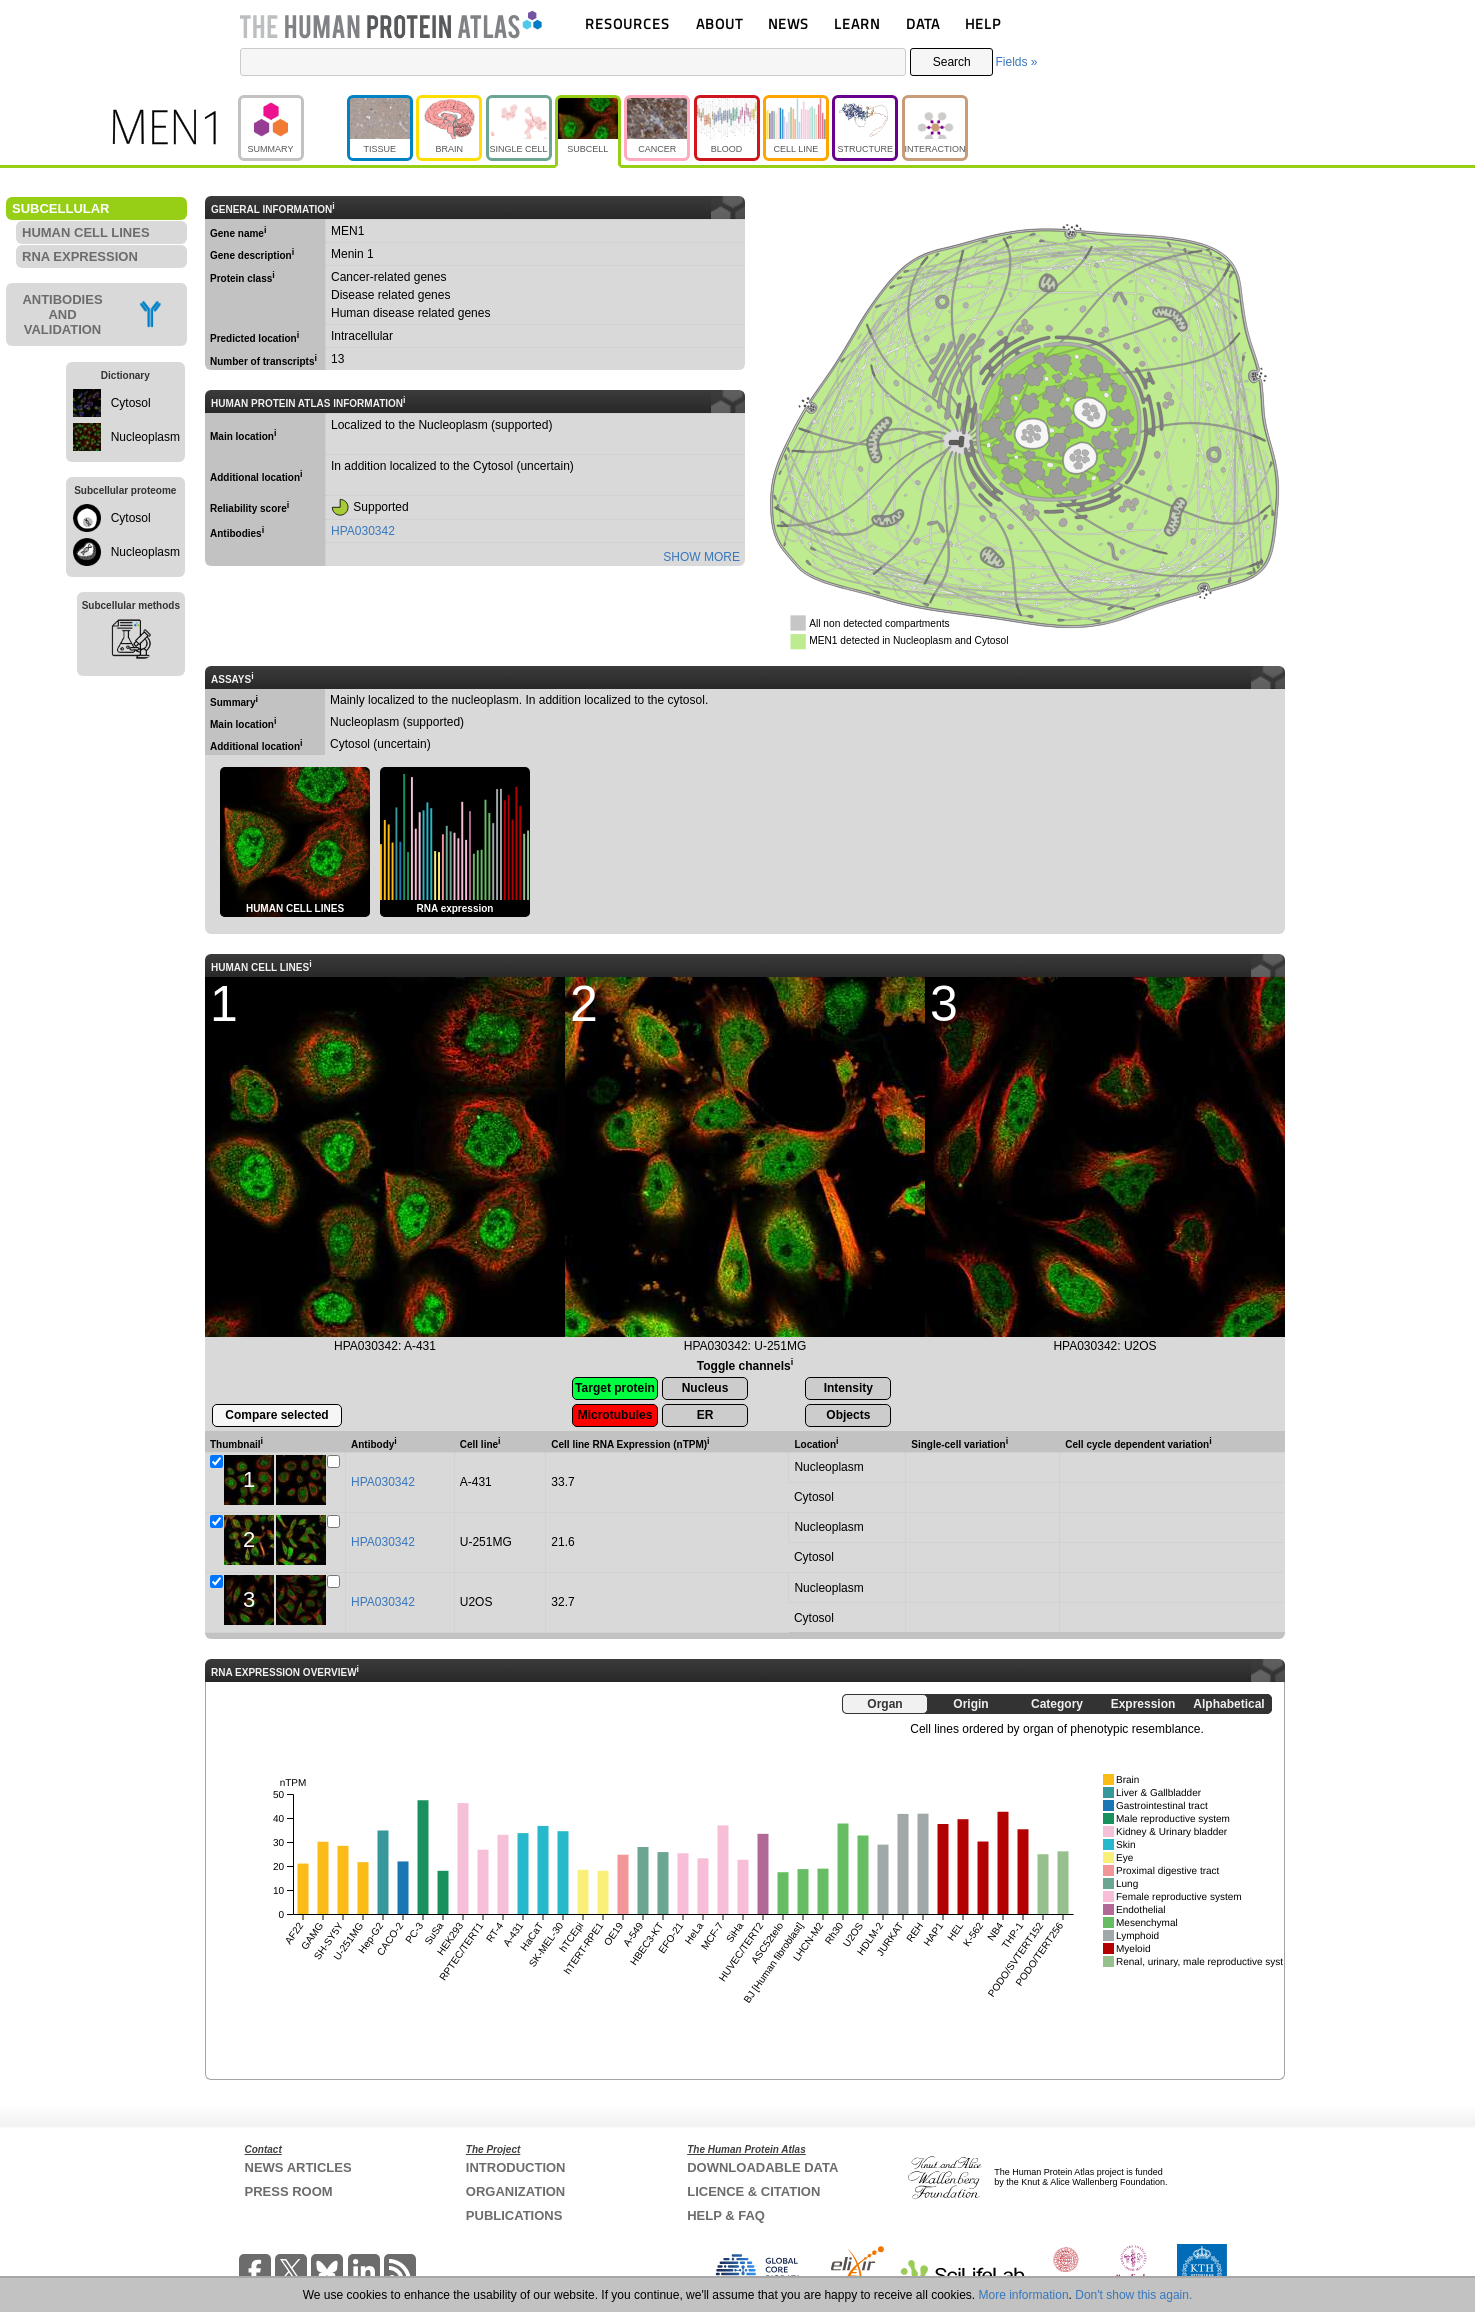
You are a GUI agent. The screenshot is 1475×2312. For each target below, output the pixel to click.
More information (1024, 2295)
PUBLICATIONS (514, 2215)
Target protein (615, 1388)
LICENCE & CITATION (753, 2191)
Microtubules (615, 1415)
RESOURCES (627, 23)
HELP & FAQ (726, 2215)
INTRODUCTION (516, 2167)
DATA (923, 23)
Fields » (1016, 62)
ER (705, 1415)
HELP (983, 23)
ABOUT (719, 23)
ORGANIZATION (515, 2191)
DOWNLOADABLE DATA (762, 2167)
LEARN (857, 23)
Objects (848, 1415)
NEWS (788, 23)
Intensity (848, 1388)
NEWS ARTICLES (298, 2167)
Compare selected (276, 1415)
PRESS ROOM (289, 2191)
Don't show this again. (1133, 2295)
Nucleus (705, 1388)
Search (952, 62)
